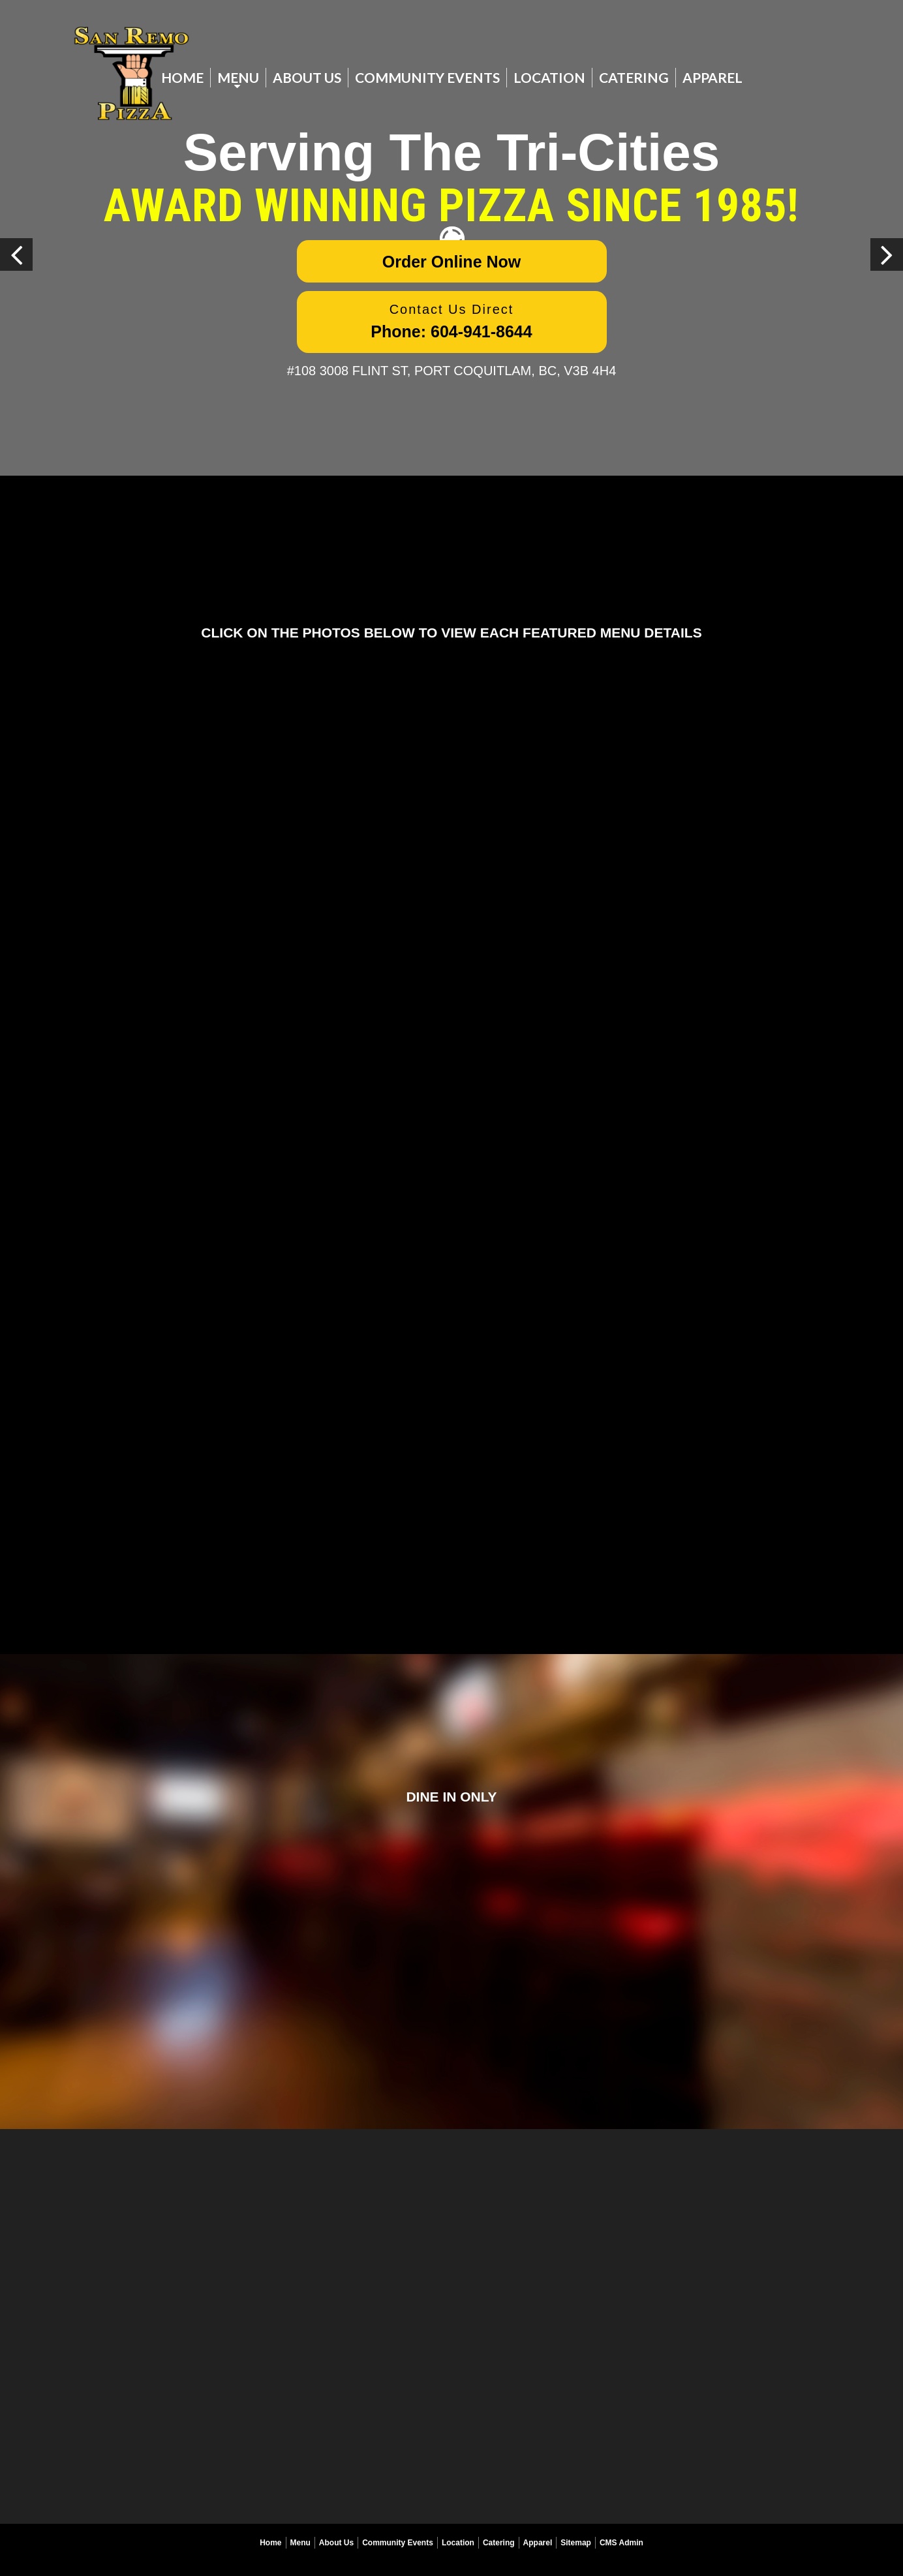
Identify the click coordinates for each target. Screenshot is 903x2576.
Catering (634, 77)
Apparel (712, 77)
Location (549, 77)
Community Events (427, 77)
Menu (238, 77)
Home (182, 77)
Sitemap (575, 2542)
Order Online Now (451, 262)
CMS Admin (621, 2542)
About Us (307, 77)
